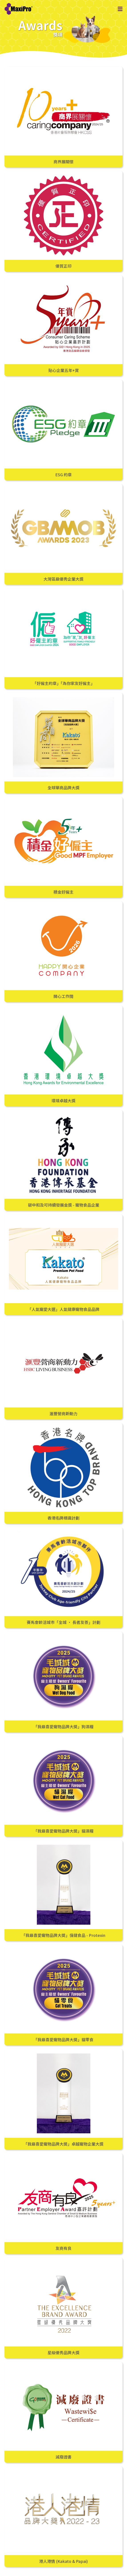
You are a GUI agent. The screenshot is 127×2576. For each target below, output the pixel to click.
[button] (120, 8)
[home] (18, 9)
